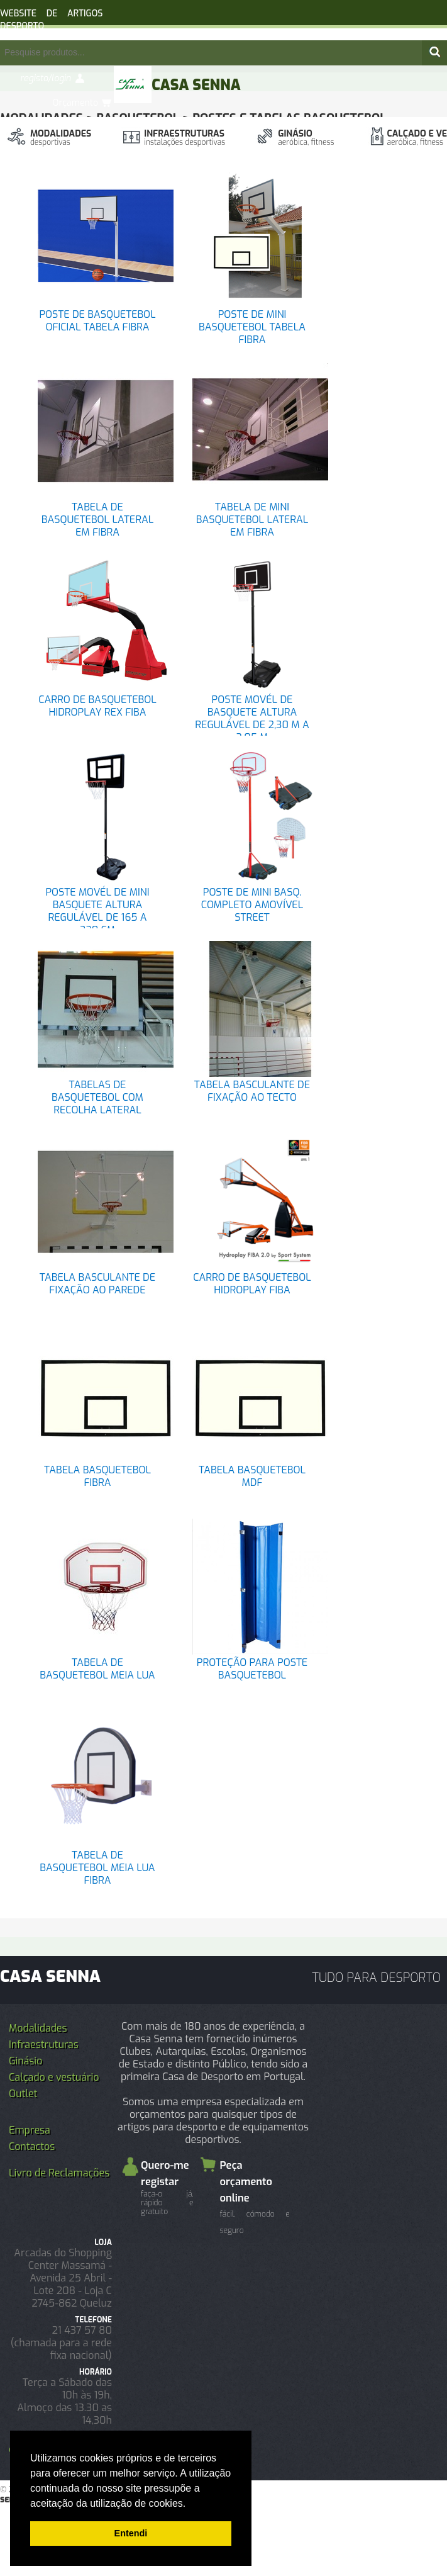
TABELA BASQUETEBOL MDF (252, 1476)
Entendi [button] (131, 2533)
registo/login (45, 78)
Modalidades (60, 137)
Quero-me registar (167, 2187)
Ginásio (306, 137)
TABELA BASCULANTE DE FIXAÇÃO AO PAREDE (97, 1283)
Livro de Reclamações (59, 2172)
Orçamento (75, 103)
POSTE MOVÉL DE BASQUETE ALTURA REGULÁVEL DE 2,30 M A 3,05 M (252, 718)
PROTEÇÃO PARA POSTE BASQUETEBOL (252, 1669)
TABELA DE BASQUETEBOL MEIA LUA (97, 1669)
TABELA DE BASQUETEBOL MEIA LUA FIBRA (97, 1867)
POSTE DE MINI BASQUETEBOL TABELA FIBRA (252, 327)
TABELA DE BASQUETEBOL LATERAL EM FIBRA (97, 519)
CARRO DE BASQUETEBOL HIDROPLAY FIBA (252, 1283)
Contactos (32, 2146)
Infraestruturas (184, 137)
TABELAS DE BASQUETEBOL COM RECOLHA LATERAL (97, 1097)
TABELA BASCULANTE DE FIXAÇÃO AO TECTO (252, 1091)
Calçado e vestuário (54, 2077)
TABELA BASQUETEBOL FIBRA (97, 1476)
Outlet (23, 2093)
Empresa (29, 2130)
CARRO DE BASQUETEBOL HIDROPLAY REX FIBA (97, 706)
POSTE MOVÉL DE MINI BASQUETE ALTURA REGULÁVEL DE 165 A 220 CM (97, 911)
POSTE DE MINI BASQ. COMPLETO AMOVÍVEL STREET (252, 905)
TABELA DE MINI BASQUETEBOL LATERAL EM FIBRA (252, 519)
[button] (190, 2504)
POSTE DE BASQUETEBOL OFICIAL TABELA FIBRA (97, 321)
